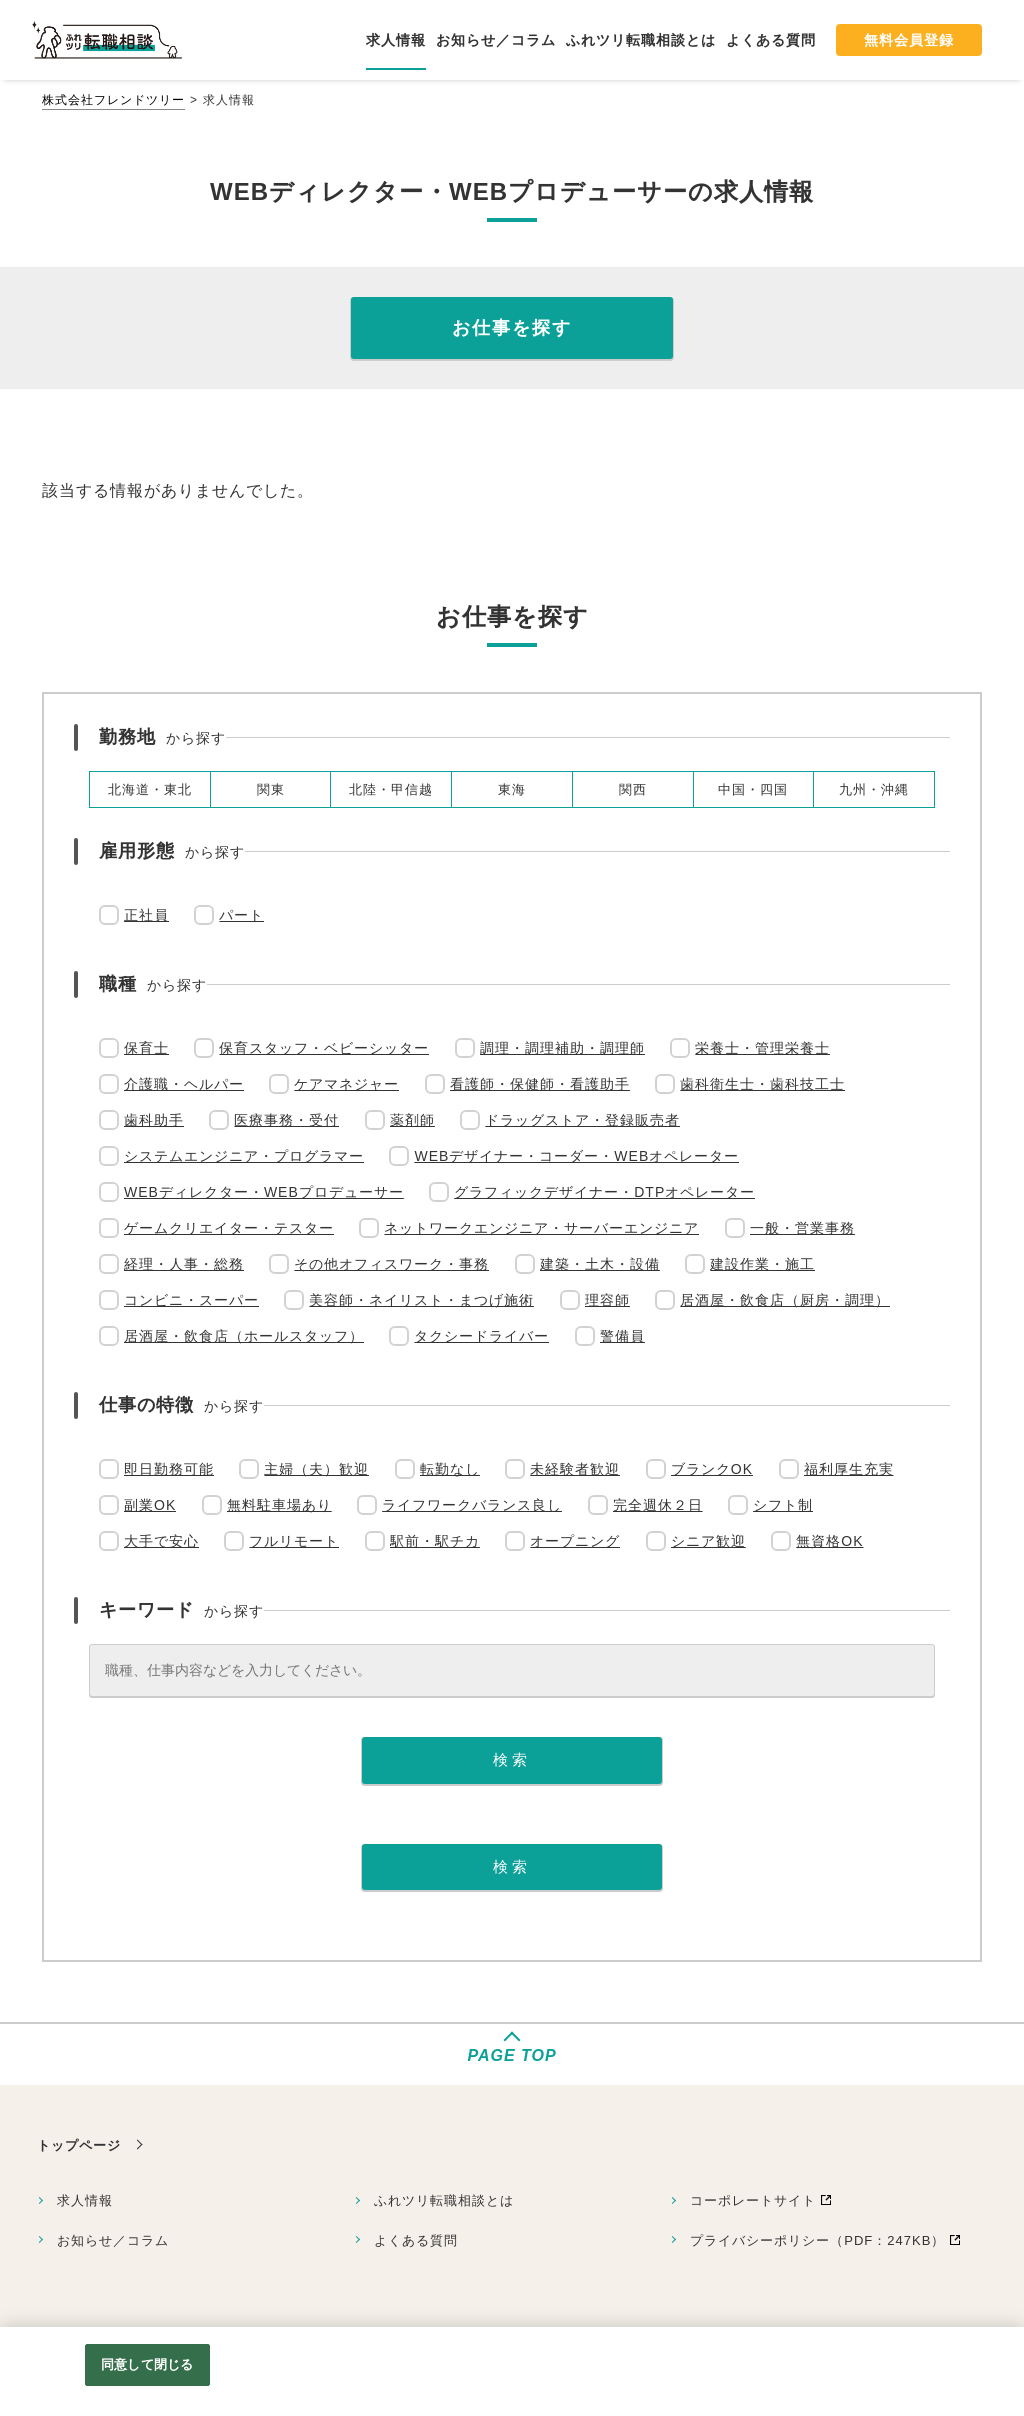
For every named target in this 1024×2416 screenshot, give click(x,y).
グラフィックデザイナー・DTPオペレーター (604, 1192)
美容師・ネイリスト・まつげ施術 (421, 1300)
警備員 (622, 1336)
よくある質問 (416, 2240)
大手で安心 (161, 1541)
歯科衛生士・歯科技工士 (762, 1084)
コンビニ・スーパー (191, 1300)
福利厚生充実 (849, 1469)
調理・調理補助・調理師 (562, 1048)
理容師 (607, 1300)
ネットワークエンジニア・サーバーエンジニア (541, 1228)
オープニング (575, 1541)
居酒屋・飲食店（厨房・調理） (785, 1300)
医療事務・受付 (286, 1120)
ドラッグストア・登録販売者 (582, 1120)
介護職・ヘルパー (184, 1084)
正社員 (146, 915)
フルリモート (294, 1541)
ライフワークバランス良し (472, 1505)
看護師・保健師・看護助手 (540, 1084)
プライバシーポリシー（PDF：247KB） (817, 2240)
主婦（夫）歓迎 (316, 1469)
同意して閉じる (147, 2364)
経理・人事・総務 (184, 1264)
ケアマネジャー (346, 1084)
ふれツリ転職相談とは (444, 2200)
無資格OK (829, 1541)
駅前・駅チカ (435, 1541)
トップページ (79, 2145)
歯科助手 (154, 1120)
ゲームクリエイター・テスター (229, 1228)
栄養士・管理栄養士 (762, 1048)
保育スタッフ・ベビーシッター (324, 1048)
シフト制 (783, 1505)
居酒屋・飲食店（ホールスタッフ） (244, 1336)
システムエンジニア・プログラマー (244, 1156)
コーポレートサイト (753, 2200)
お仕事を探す (512, 328)
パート (241, 915)
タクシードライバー (481, 1336)
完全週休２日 (658, 1505)
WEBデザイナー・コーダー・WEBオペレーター (576, 1156)
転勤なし (450, 1469)
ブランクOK (712, 1469)
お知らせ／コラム (113, 2240)
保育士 (146, 1048)
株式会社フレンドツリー (113, 100)
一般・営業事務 (802, 1228)
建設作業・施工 (762, 1264)
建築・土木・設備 (600, 1264)
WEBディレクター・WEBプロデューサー (264, 1192)
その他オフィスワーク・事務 (391, 1264)
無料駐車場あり (279, 1505)
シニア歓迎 (708, 1541)
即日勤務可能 (169, 1469)
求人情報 (85, 2200)
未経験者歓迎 (575, 1469)
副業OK (150, 1505)
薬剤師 (412, 1120)
